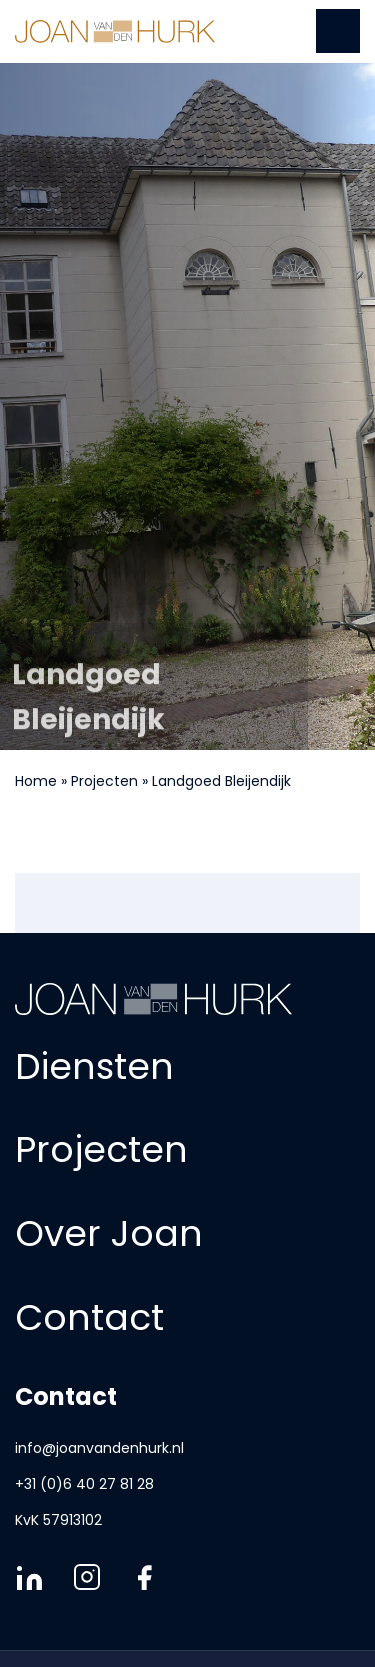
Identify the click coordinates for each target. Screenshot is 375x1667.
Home (36, 781)
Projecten (104, 781)
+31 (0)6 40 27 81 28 (84, 1484)
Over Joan (109, 1233)
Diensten (94, 1065)
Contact (89, 1316)
